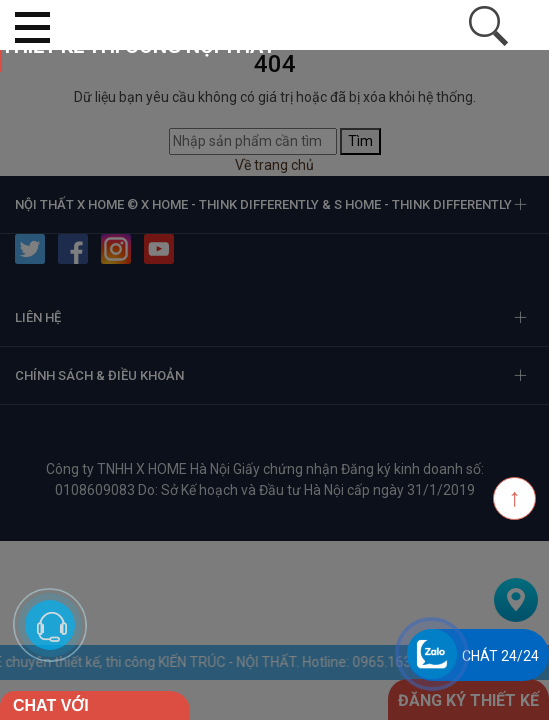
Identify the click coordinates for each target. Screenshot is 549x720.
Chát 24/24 (500, 656)
